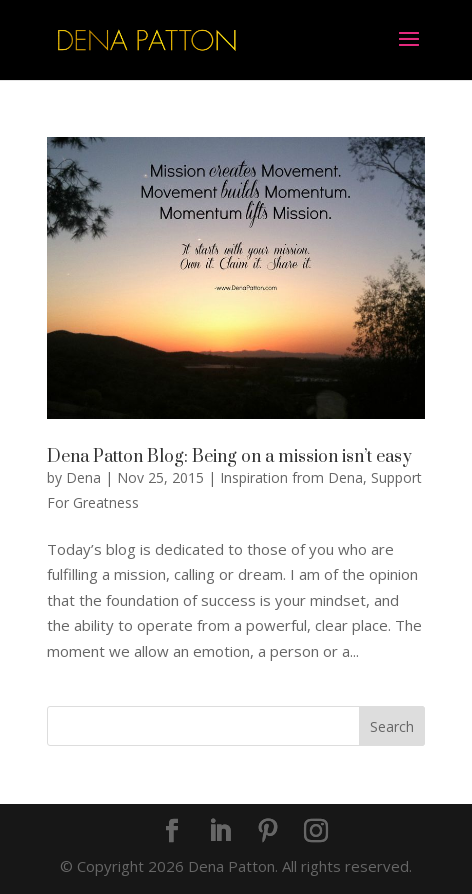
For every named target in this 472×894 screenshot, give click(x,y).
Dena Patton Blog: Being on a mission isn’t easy (229, 457)
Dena (83, 477)
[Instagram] (316, 832)
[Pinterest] (268, 832)
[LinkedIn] (220, 832)
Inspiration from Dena (291, 477)
